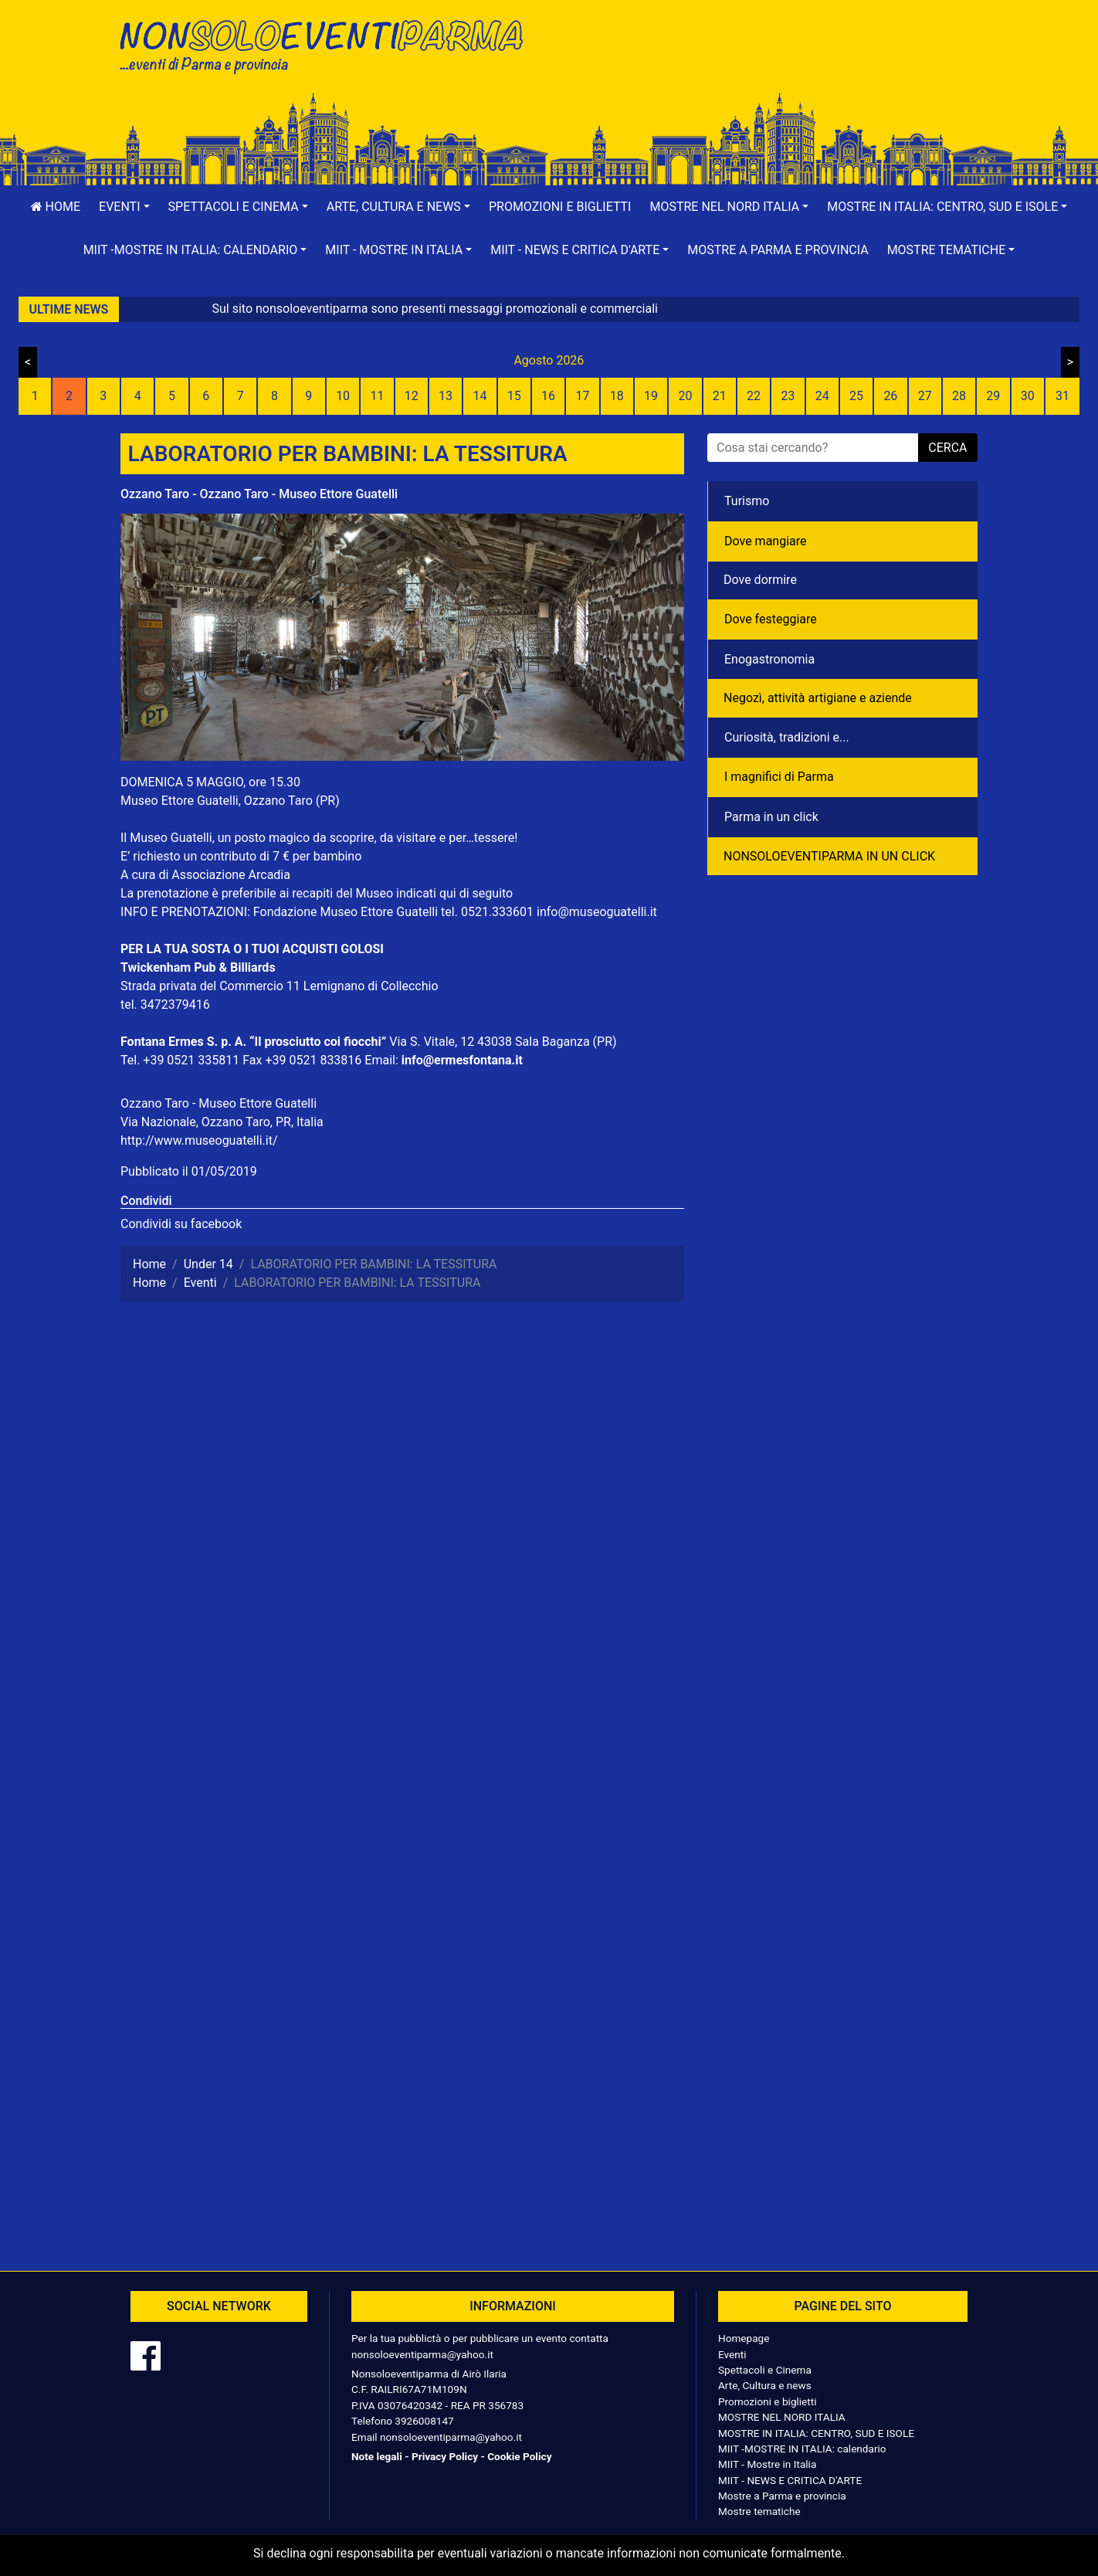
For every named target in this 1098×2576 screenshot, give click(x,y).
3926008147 (424, 2421)
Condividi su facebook (181, 1224)
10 (343, 396)
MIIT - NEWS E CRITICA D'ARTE (790, 2480)
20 (685, 396)
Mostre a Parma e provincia (777, 250)
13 (445, 396)
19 (651, 396)
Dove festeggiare (770, 619)
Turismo (746, 501)
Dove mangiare (765, 541)
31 (1062, 396)
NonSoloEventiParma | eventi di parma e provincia (328, 44)
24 (822, 396)
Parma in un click (771, 816)
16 (548, 396)
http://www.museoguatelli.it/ (198, 1140)
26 (890, 396)
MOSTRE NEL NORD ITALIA (782, 2417)
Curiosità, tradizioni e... (786, 737)
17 (582, 396)
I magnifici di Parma (779, 776)
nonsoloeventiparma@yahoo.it (422, 2354)
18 (617, 396)
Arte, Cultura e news (765, 2385)
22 (754, 396)
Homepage (743, 2338)
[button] (124, 207)
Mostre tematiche (759, 2511)
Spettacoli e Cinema (765, 2370)
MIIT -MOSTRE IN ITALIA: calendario (802, 2448)
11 (377, 396)
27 (925, 396)
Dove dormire (760, 579)
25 (856, 396)
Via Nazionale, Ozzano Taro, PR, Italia (222, 1122)
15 (514, 396)
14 (479, 396)
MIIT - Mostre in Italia (767, 2464)
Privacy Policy (445, 2456)
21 (720, 396)
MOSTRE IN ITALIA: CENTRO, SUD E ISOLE (816, 2433)
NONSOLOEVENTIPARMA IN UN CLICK (829, 856)
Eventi (732, 2354)
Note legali (376, 2456)
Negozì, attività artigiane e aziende (818, 698)
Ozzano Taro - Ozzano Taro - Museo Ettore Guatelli (259, 494)
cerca (947, 447)
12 (412, 396)
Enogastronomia (769, 659)
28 (959, 396)
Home (55, 206)
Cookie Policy (519, 2456)
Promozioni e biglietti (560, 206)
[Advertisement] (769, 62)
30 (1028, 396)
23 (788, 396)
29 (993, 396)
